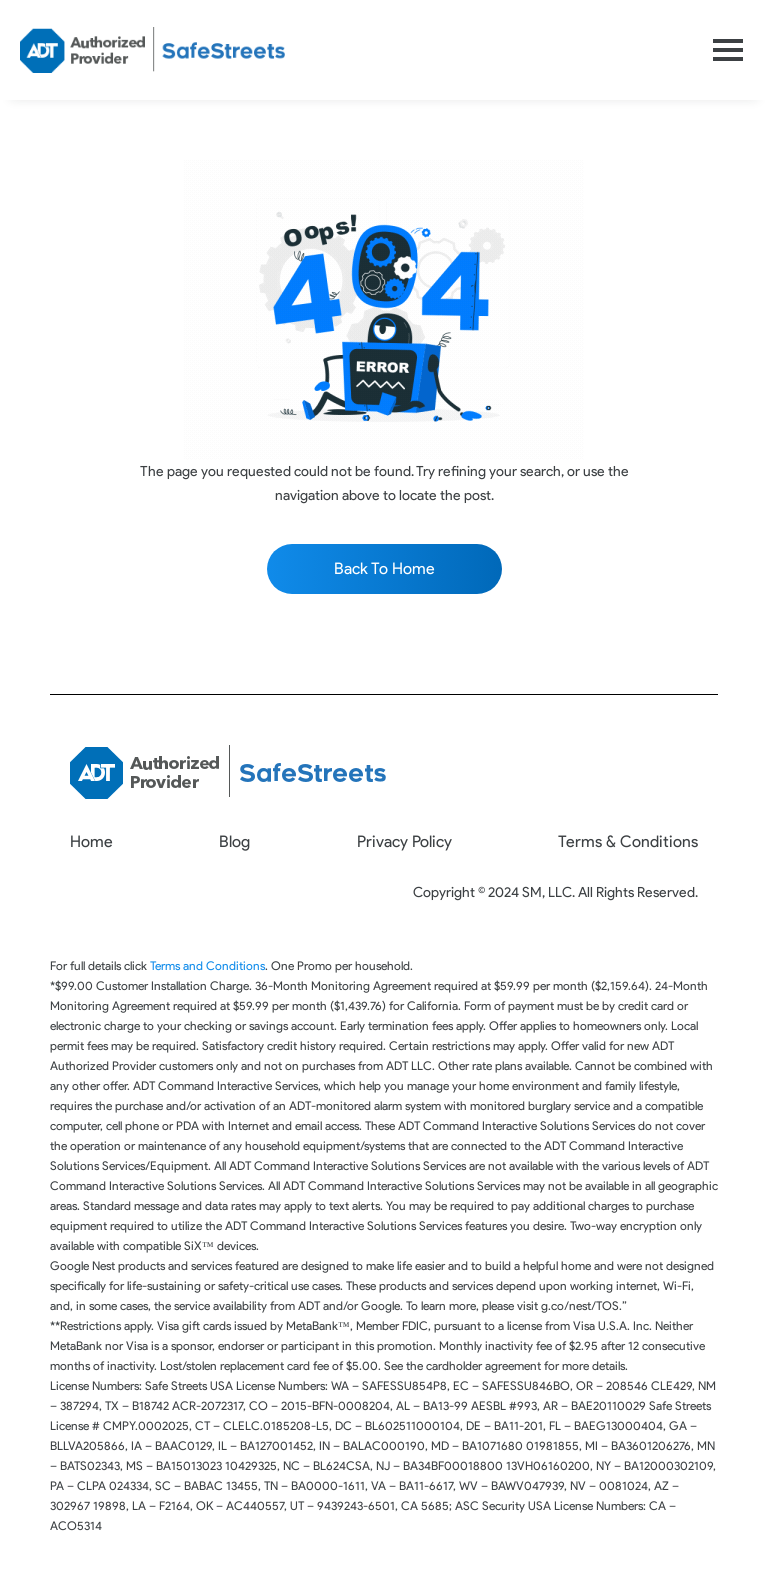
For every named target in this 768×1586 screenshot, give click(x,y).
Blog (234, 841)
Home (91, 841)
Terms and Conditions (207, 965)
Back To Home (384, 568)
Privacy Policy (404, 841)
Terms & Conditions (628, 841)
